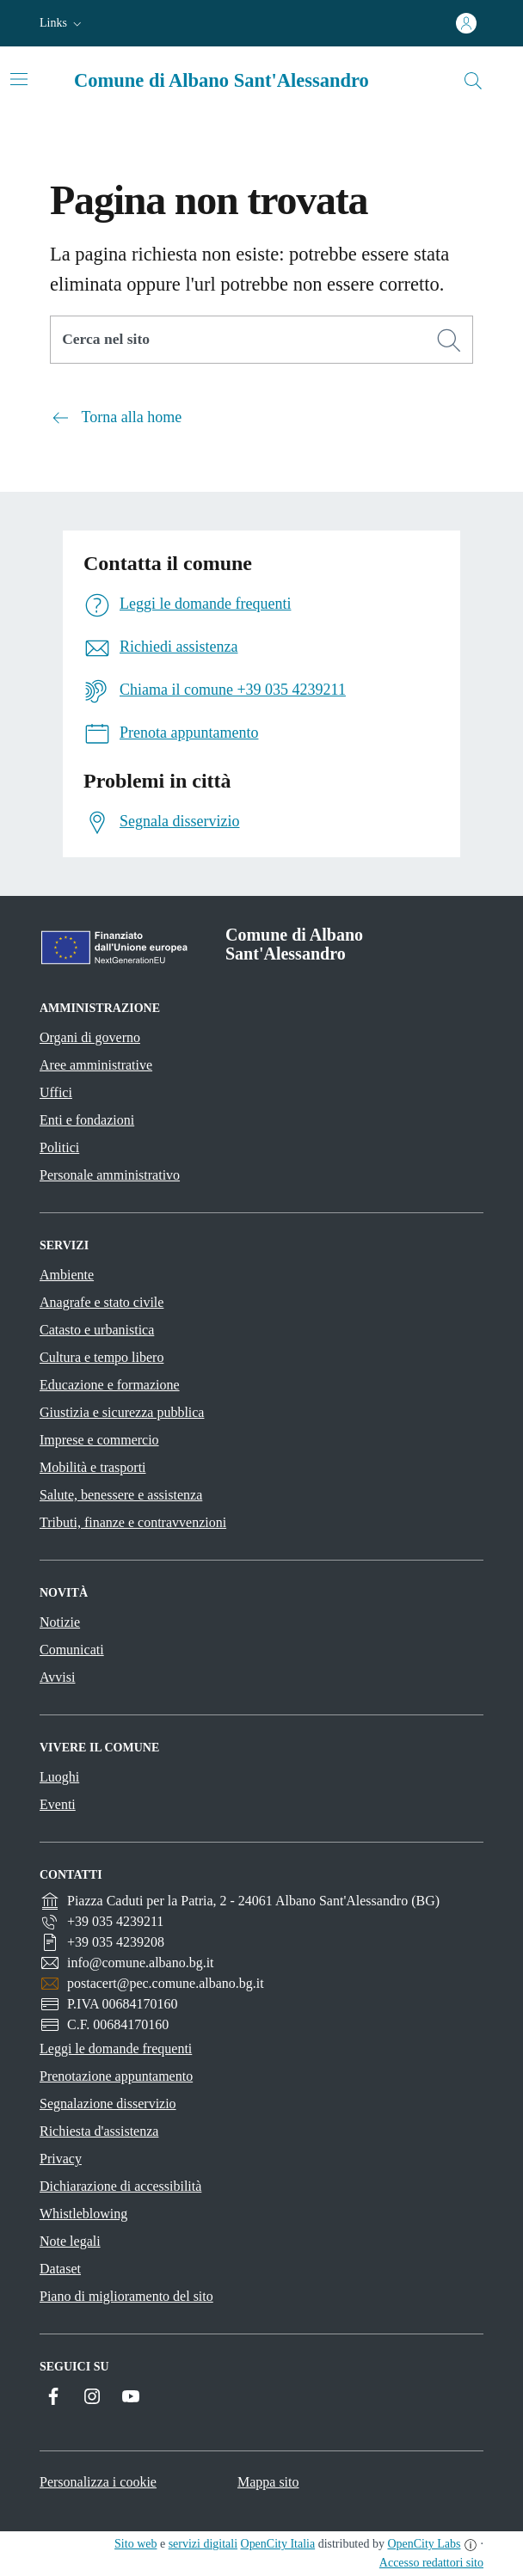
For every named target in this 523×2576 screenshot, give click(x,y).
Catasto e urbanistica (97, 1329)
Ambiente (67, 1274)
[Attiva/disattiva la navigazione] (19, 79)
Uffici (56, 1092)
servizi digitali (203, 2543)
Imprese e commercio (99, 1439)
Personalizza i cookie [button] (98, 2482)
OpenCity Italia (278, 2543)
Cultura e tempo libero (101, 1357)
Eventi (58, 1804)
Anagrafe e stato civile (101, 1302)
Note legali (70, 2241)
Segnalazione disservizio (108, 2103)
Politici (59, 1147)
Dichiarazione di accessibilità (120, 2186)
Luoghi (59, 1776)
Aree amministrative (96, 1065)
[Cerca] (449, 340)
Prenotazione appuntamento (116, 2076)
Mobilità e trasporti (93, 1467)
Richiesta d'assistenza (99, 2131)
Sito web (135, 2543)
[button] (62, 23)
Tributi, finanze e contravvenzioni (133, 1522)
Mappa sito (268, 2482)
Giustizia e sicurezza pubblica (122, 1412)
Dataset (60, 2268)
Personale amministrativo (110, 1175)
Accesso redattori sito (431, 2562)
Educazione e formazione (110, 1384)
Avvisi (57, 1677)
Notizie (60, 1622)
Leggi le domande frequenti (116, 2048)
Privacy (61, 2158)
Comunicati (72, 1649)
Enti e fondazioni (87, 1120)
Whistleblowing (83, 2213)
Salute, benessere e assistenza (121, 1494)
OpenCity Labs (423, 2543)
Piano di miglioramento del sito (126, 2296)
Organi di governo (90, 1037)
